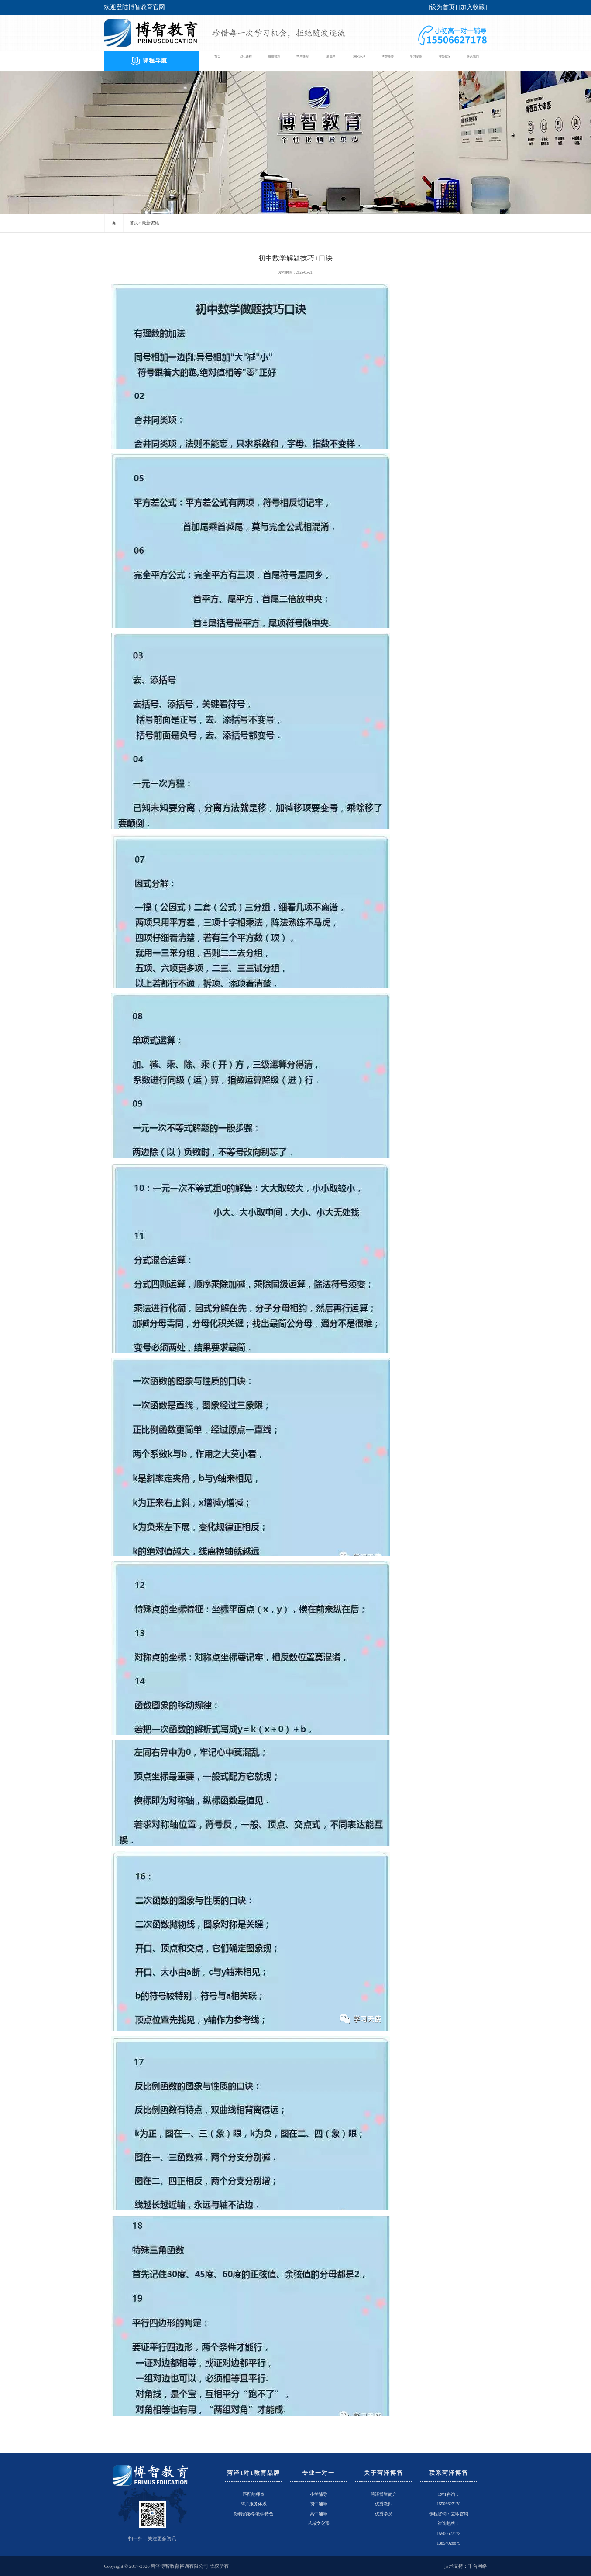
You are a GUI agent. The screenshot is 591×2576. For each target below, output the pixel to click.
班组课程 (274, 61)
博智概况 (444, 61)
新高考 (331, 61)
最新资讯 (150, 222)
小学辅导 (318, 2494)
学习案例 (415, 61)
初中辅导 (318, 2503)
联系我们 (472, 61)
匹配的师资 (254, 2494)
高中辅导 (318, 2513)
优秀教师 (383, 2503)
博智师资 (387, 61)
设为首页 (442, 7)
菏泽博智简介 (384, 2494)
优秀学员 (383, 2513)
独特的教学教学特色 (253, 2513)
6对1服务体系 (254, 2503)
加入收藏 (472, 7)
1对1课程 (245, 61)
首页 (217, 61)
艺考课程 (302, 61)
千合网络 (477, 2566)
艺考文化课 (319, 2523)
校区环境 (359, 61)
